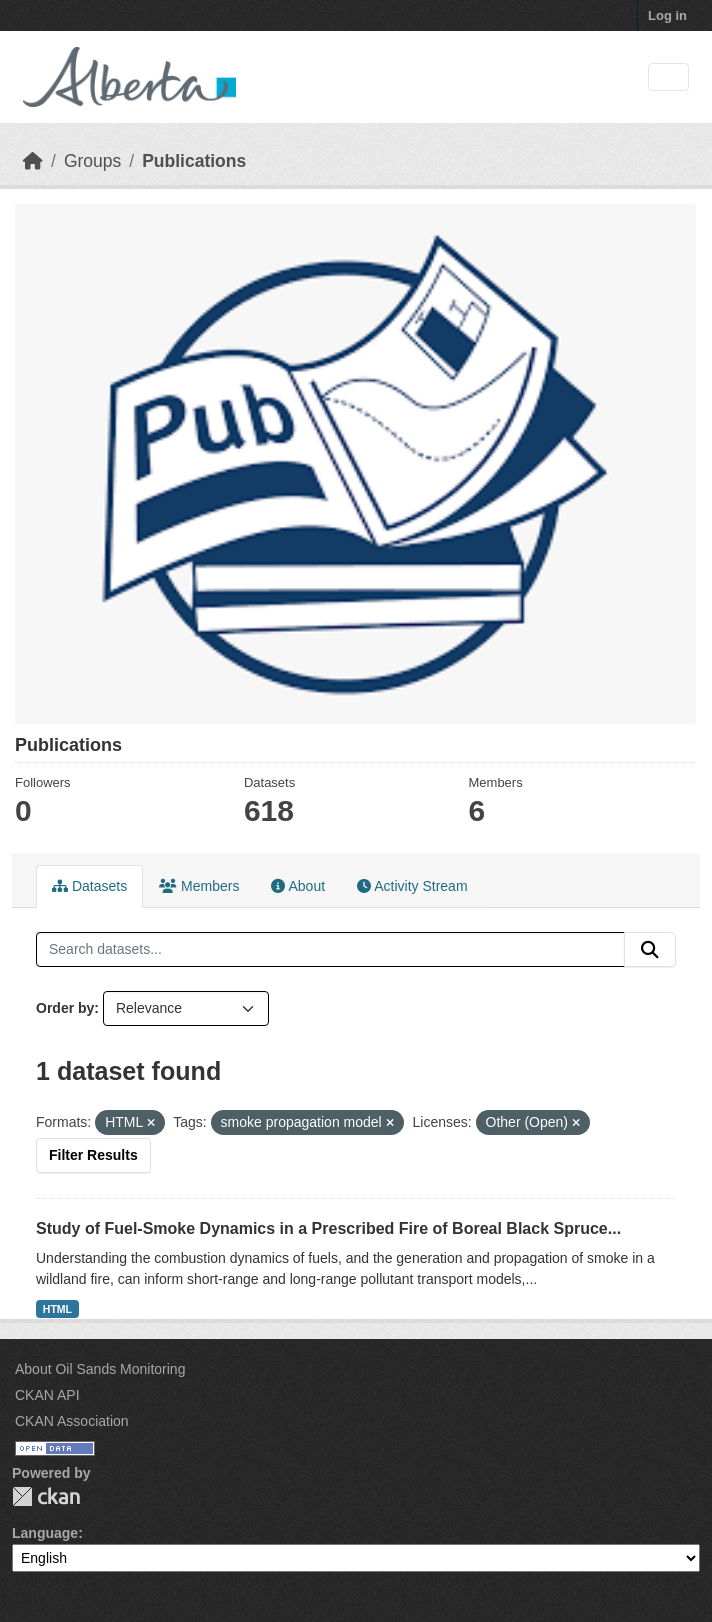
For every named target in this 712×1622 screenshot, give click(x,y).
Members (199, 886)
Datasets (89, 886)
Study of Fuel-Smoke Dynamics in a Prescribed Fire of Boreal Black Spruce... (328, 1228)
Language (45, 1533)
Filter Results (93, 1155)
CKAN (46, 1496)
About (298, 886)
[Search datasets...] (330, 950)
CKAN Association (72, 1421)
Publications (194, 161)
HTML (57, 1309)
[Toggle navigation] (668, 77)
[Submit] (650, 950)
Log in (667, 15)
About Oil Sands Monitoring (100, 1369)
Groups (92, 161)
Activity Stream (412, 886)
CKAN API (47, 1395)
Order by (65, 1008)
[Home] (33, 161)
